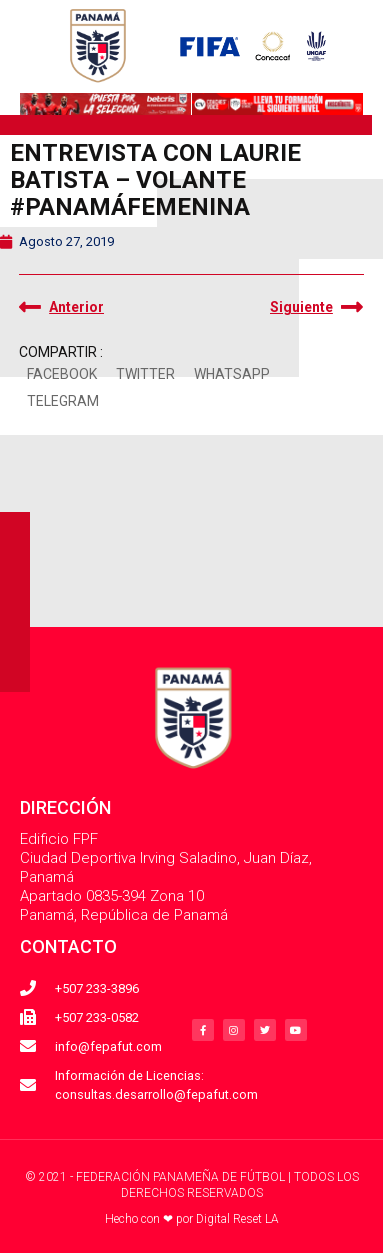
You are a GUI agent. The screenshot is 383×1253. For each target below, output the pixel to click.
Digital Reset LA (237, 1219)
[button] (61, 375)
